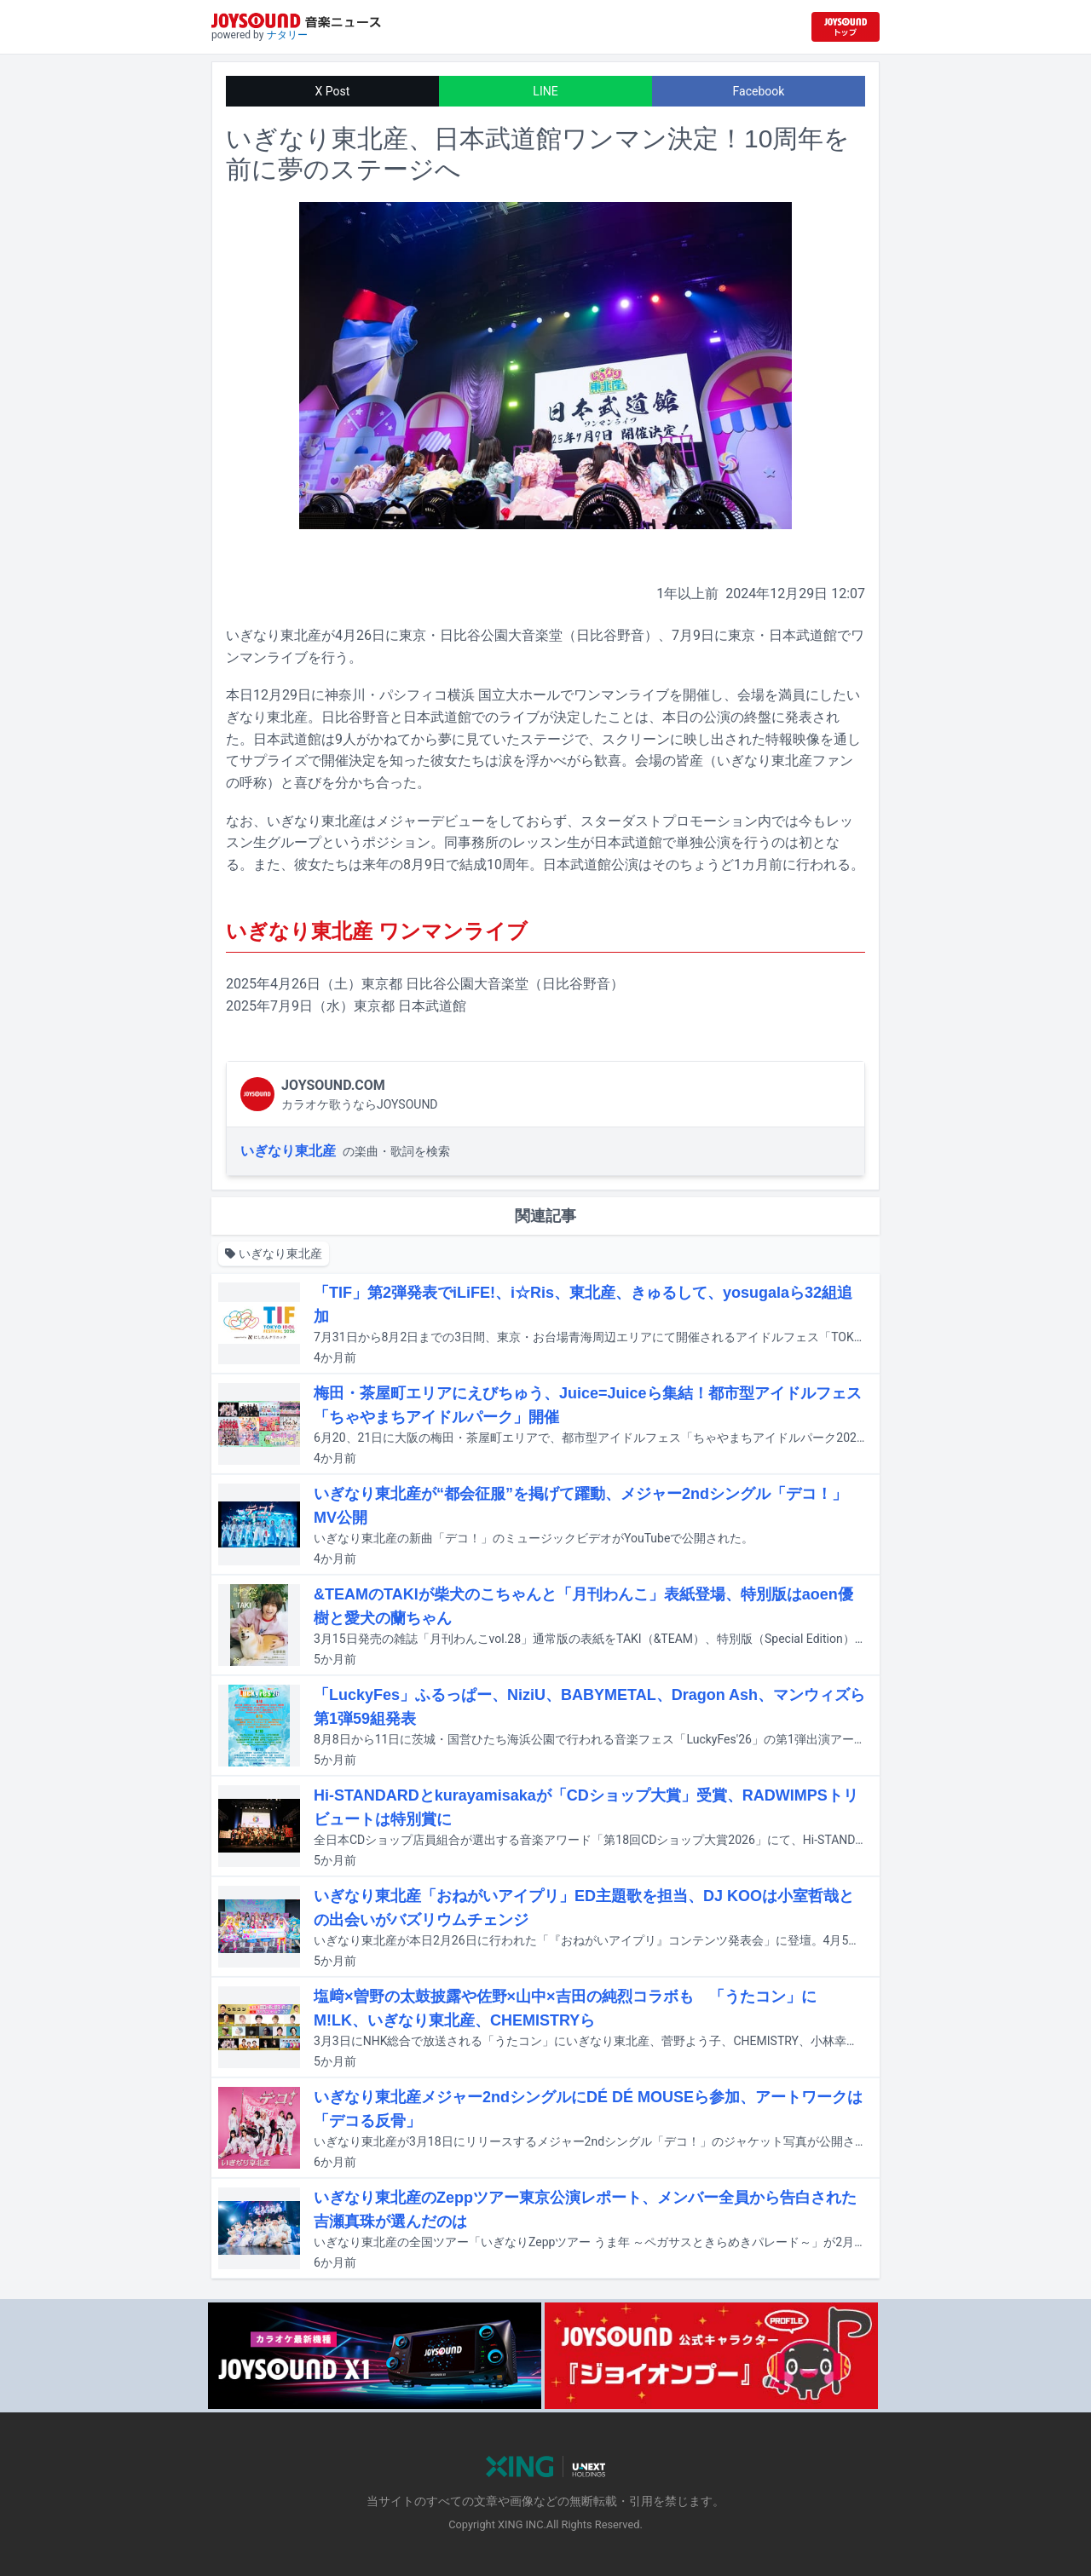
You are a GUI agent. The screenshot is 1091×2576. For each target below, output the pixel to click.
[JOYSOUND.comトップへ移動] (845, 27)
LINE (545, 91)
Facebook (759, 91)
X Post (332, 91)
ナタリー (287, 35)
